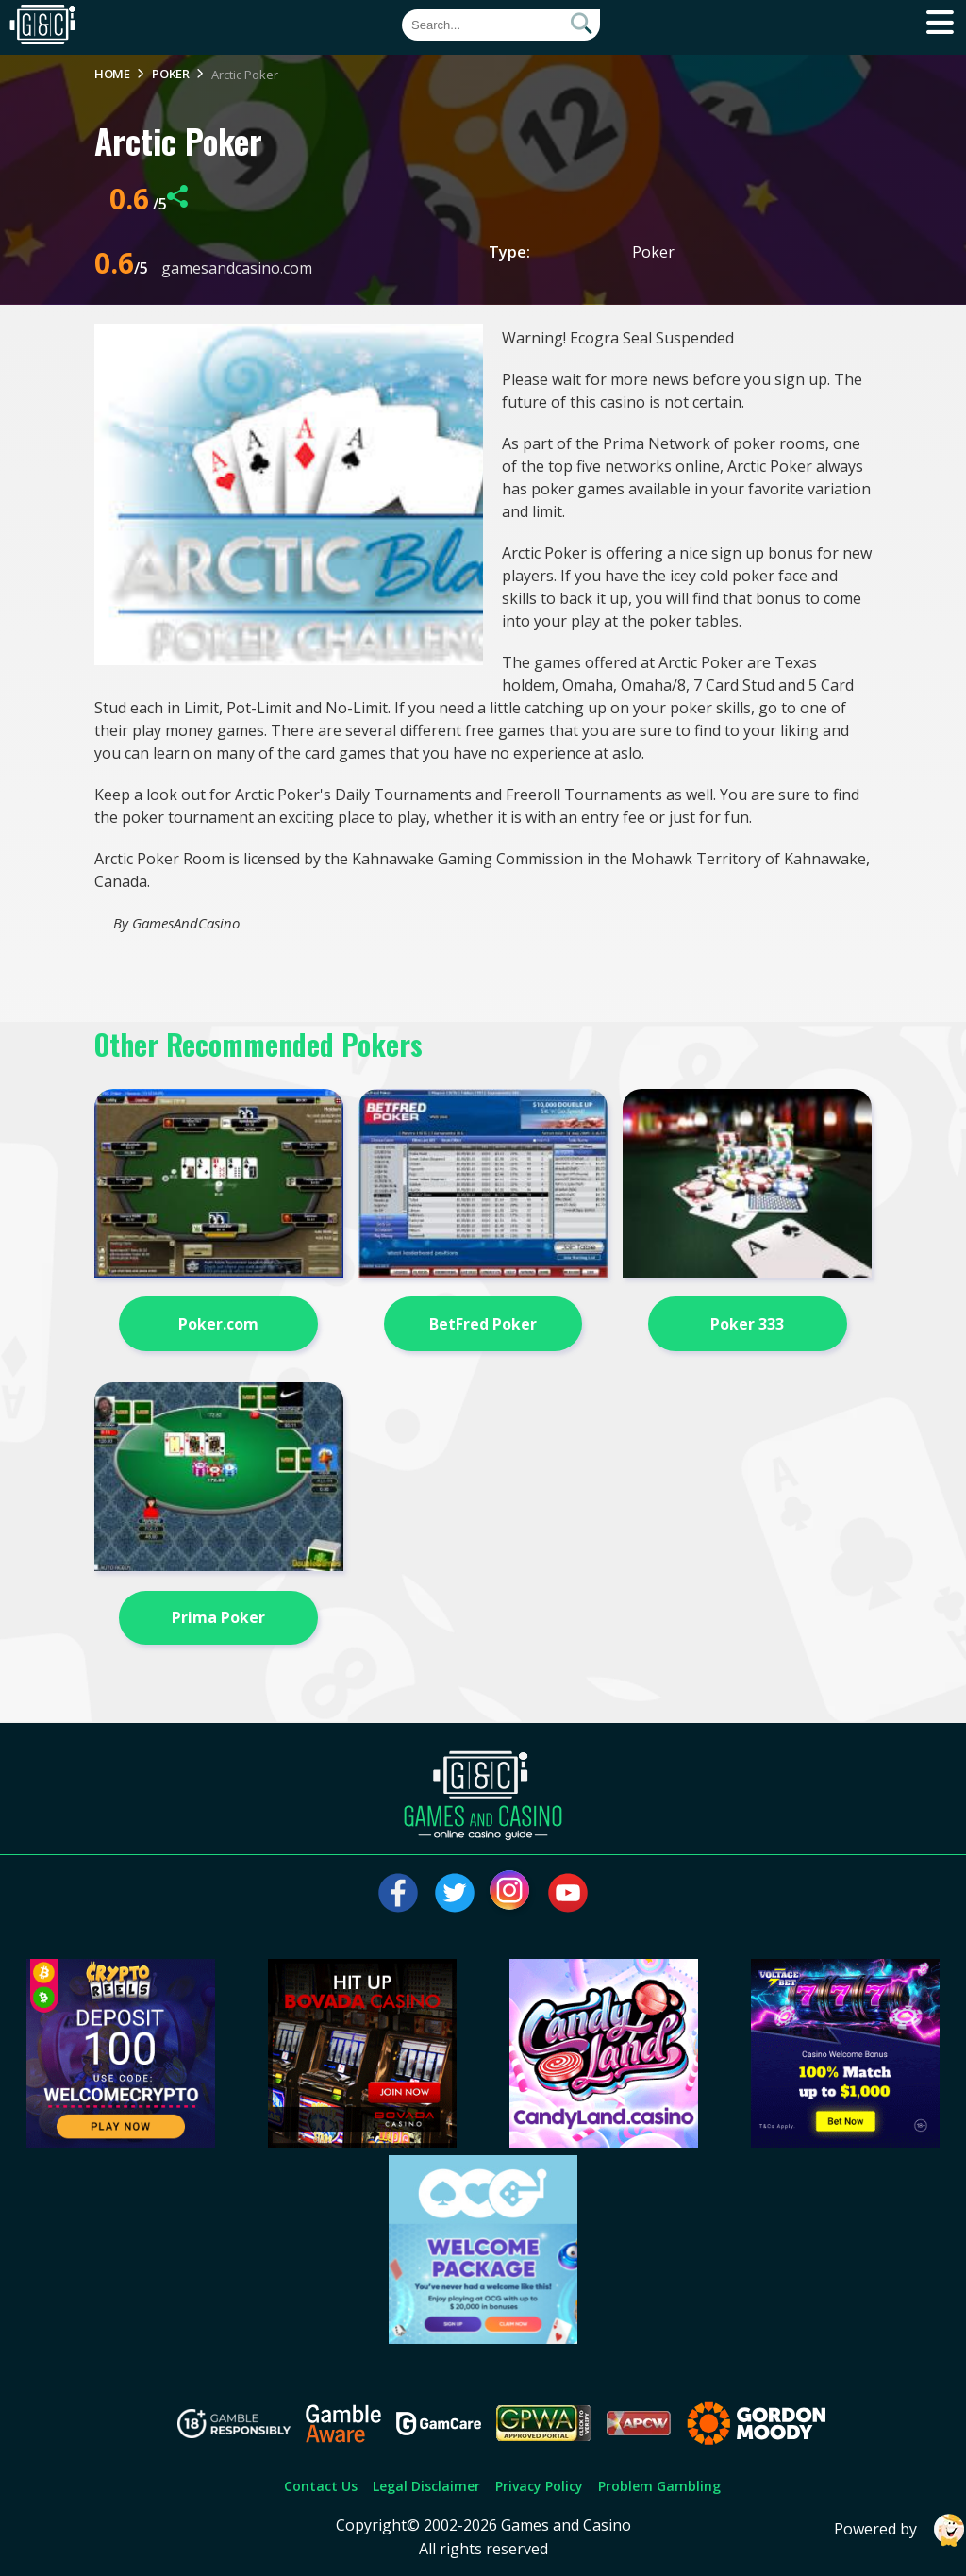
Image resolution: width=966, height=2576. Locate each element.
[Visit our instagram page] (511, 1893)
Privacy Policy (539, 2486)
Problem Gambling (659, 2486)
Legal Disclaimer (426, 2486)
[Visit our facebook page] (398, 1893)
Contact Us (321, 2486)
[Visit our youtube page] (568, 1893)
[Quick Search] (501, 25)
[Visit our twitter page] (454, 1893)
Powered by (900, 2530)
